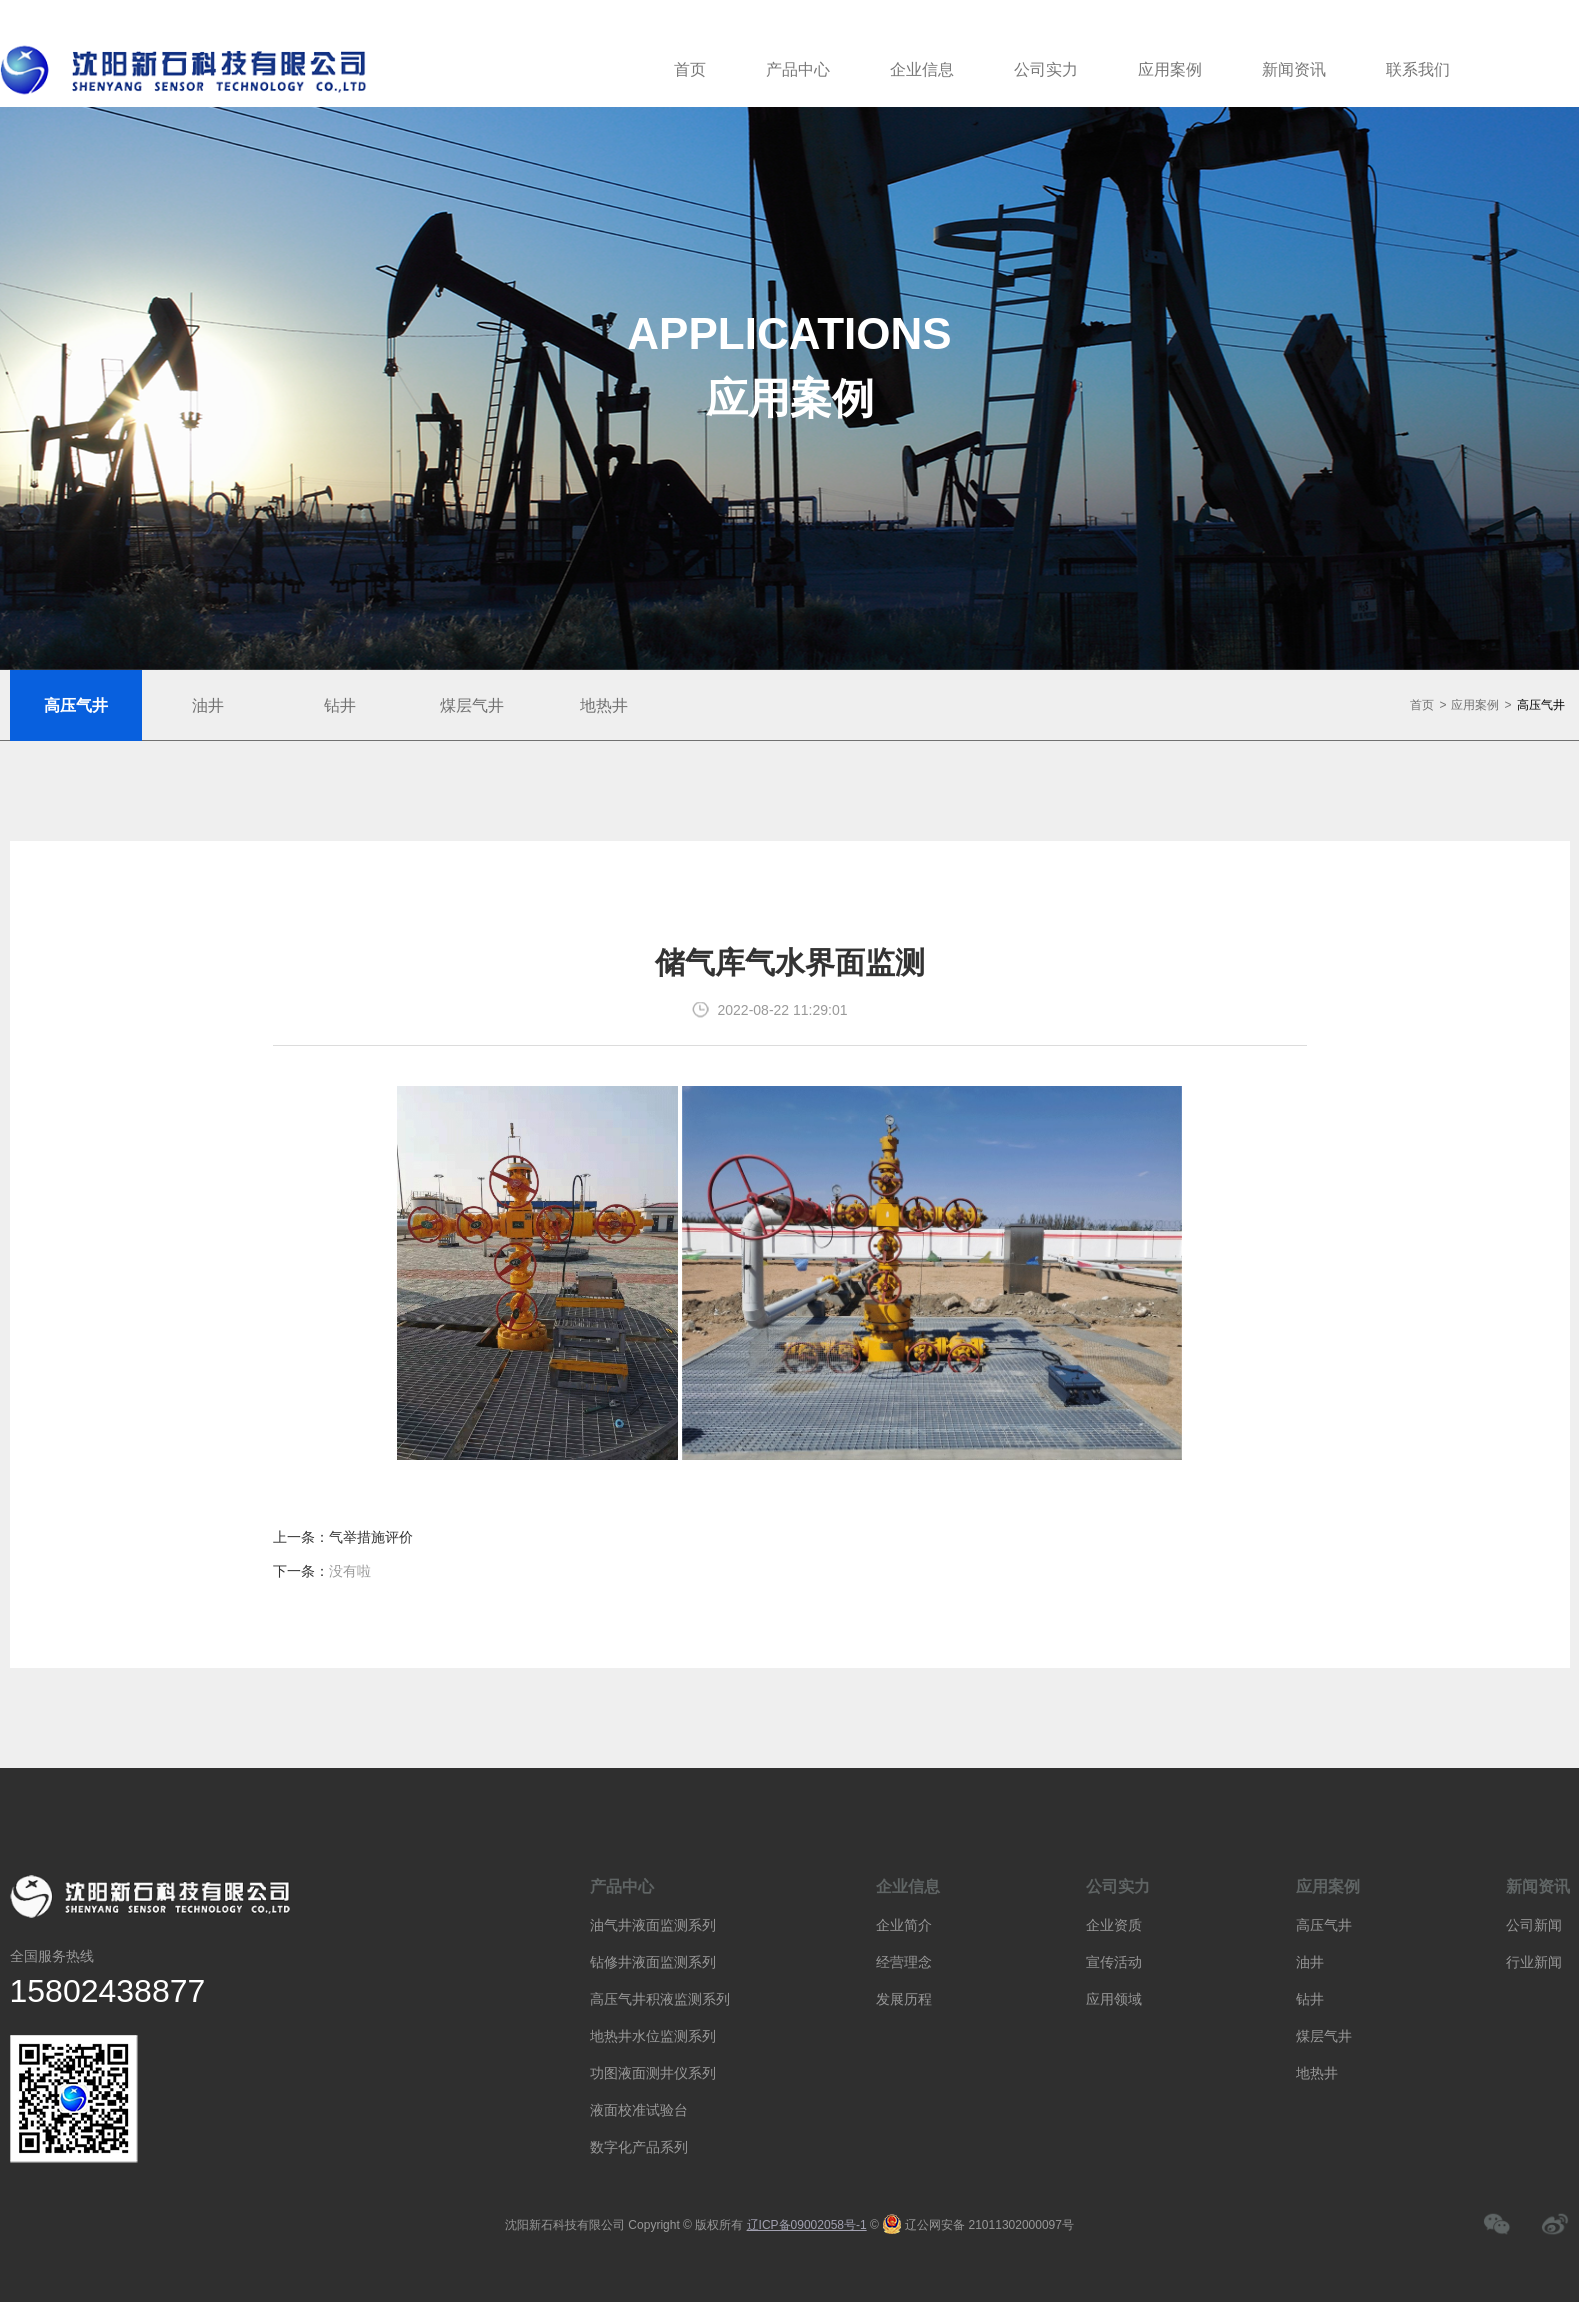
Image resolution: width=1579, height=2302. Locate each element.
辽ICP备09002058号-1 (807, 2225)
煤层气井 (1324, 2036)
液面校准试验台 (639, 2110)
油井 (1310, 1962)
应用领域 (1114, 1999)
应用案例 (1170, 69)
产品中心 (798, 69)
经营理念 (904, 1962)
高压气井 (1541, 705)
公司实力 (1046, 69)
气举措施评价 (371, 1537)
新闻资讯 (1294, 69)
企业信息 (922, 69)
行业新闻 (1534, 1962)
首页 (690, 69)
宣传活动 (1114, 1962)
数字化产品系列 (639, 2147)
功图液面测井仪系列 (653, 2073)
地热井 (1317, 2073)
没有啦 (350, 1571)
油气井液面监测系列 (653, 1925)
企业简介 (904, 1925)
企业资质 (1114, 1925)
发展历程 (904, 1999)
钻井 (1310, 1999)
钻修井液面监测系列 (653, 1962)
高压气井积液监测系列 (660, 1999)
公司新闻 (1534, 1925)
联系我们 (1418, 69)
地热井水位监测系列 (653, 2036)
